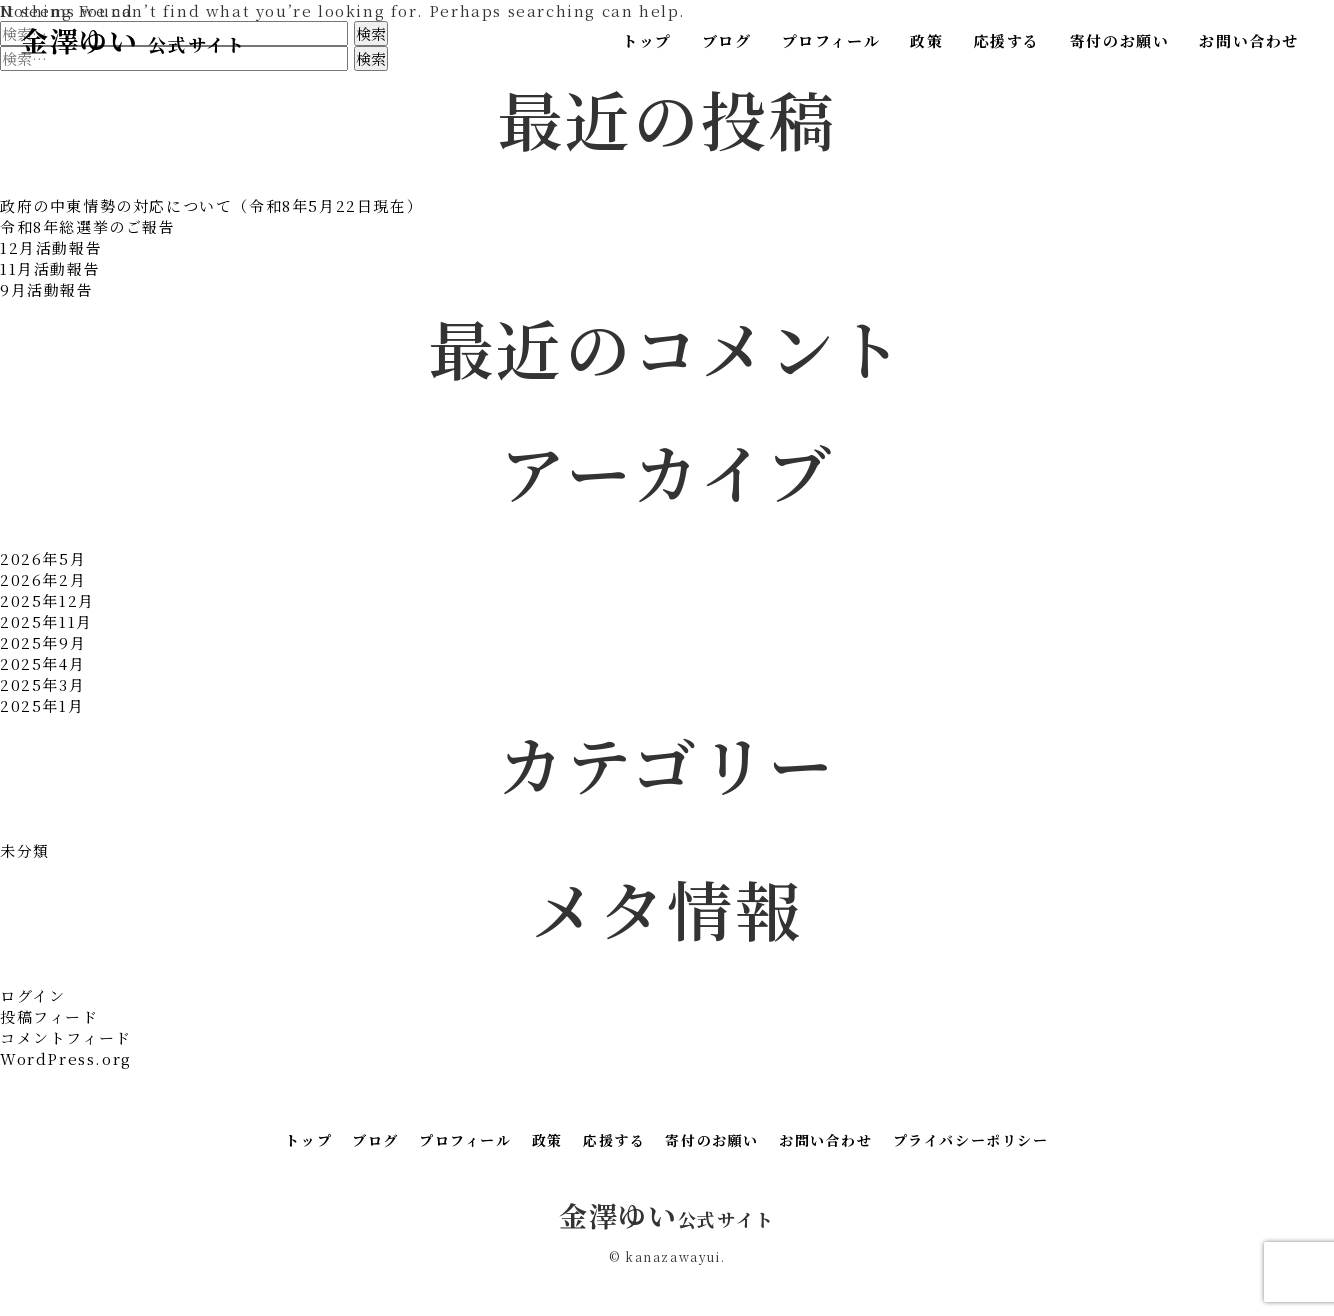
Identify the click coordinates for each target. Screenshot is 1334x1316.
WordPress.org (66, 1058)
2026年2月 (43, 579)
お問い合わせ (1249, 40)
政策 (926, 40)
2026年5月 (43, 558)
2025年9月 (43, 642)
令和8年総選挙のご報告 (88, 226)
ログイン (32, 995)
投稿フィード (49, 1016)
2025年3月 (42, 684)
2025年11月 (46, 621)
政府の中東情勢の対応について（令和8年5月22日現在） (211, 205)
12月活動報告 (51, 247)
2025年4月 (42, 663)
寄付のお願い (1120, 40)
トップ (647, 40)
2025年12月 (47, 600)
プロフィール (831, 40)
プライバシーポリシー (971, 1140)
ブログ (727, 40)
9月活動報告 (47, 289)
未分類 (25, 850)
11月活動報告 (50, 268)
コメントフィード (66, 1037)
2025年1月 (42, 705)
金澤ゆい (132, 40)
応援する (1006, 40)
